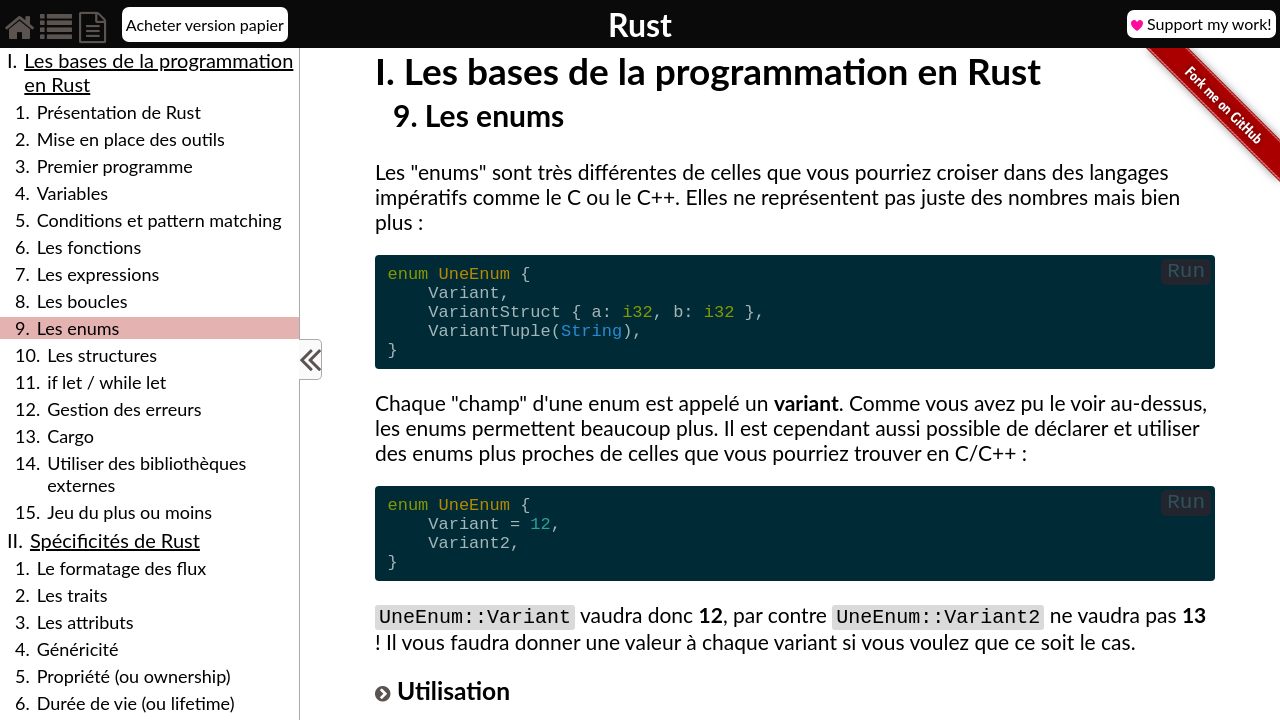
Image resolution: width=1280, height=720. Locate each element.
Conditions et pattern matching (159, 220)
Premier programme (115, 166)
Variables (72, 193)
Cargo (70, 436)
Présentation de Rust (119, 112)
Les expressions (98, 274)
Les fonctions (89, 247)
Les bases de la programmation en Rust (158, 72)
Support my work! (1201, 24)
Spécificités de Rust (115, 540)
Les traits (72, 595)
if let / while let (106, 382)
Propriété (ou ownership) (134, 676)
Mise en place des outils (131, 139)
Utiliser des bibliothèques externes (146, 474)
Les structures (102, 355)
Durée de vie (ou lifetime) (136, 703)
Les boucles (82, 301)
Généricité (78, 649)
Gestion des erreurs (124, 409)
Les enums (78, 328)
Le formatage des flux (121, 568)
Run (1186, 274)
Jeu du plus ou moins (129, 512)
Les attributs (85, 622)
